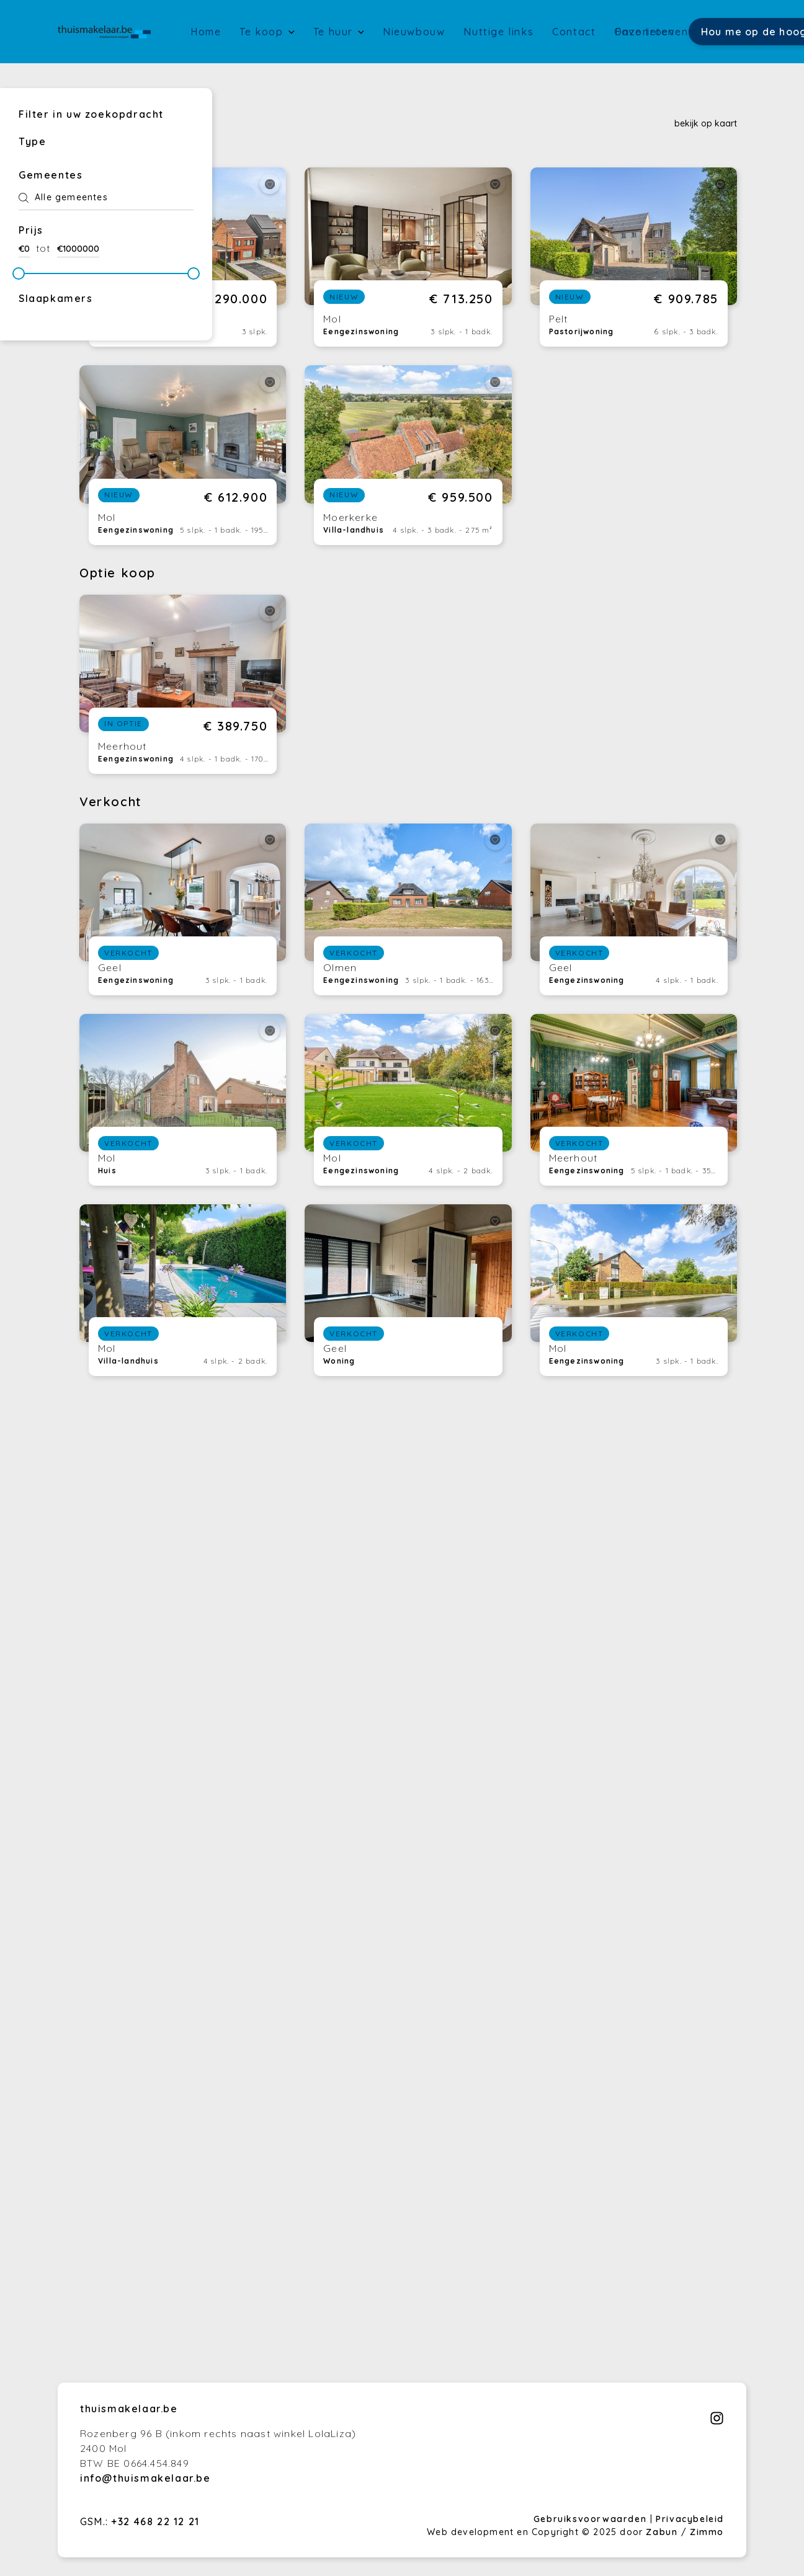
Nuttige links (498, 31)
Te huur (335, 31)
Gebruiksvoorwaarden (592, 2519)
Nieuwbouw (414, 31)
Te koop (263, 31)
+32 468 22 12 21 (155, 2521)
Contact (574, 31)
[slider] (18, 273)
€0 (24, 248)
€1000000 (78, 248)
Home (205, 31)
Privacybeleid (690, 2519)
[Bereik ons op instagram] (717, 2421)
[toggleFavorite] (269, 184)
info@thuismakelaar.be (145, 2478)
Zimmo (707, 2532)
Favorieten (644, 31)
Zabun (661, 2532)
